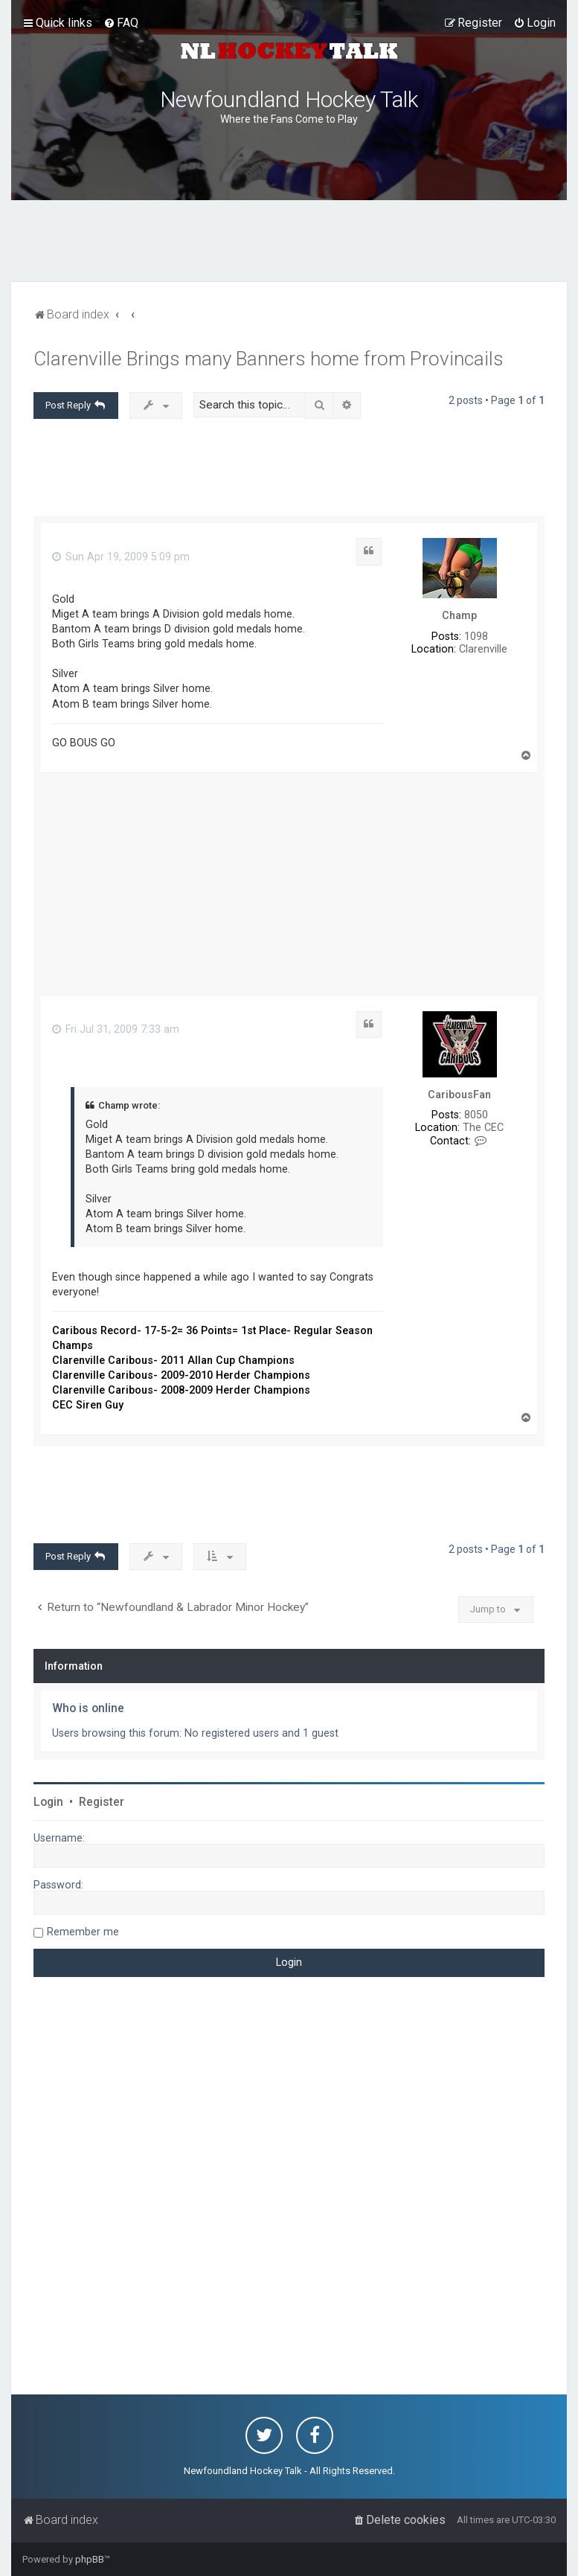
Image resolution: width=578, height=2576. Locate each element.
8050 (476, 1115)
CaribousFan (459, 1094)
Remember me (83, 1932)
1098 (476, 636)
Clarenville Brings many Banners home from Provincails (268, 358)
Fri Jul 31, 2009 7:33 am (115, 1029)
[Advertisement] (289, 241)
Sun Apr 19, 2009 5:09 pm (121, 557)
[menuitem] (120, 23)
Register (101, 1802)
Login (48, 1802)
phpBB (89, 2559)
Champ (459, 615)
